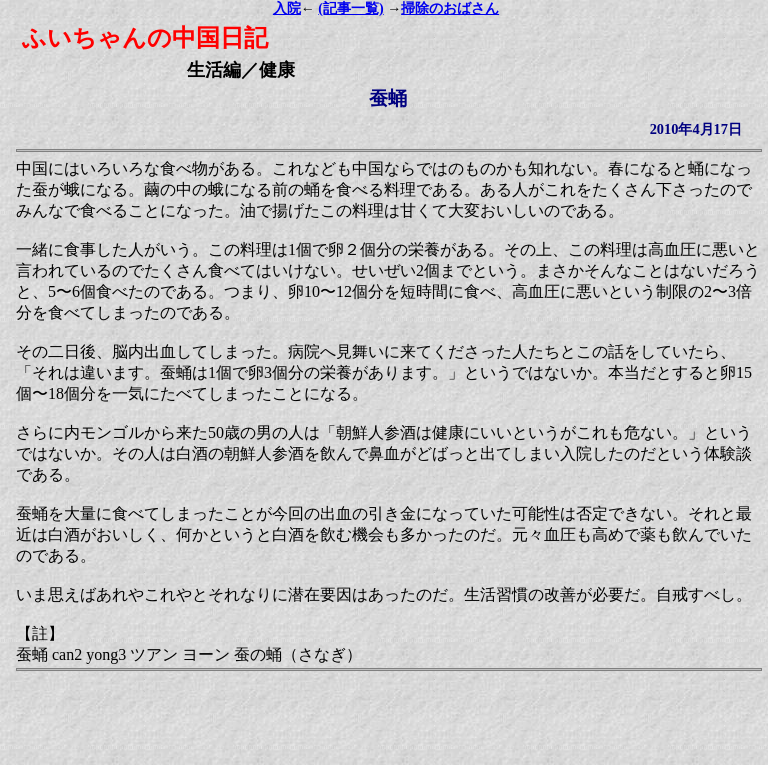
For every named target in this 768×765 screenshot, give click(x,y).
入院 (287, 8)
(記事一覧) (350, 8)
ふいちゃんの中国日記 (145, 38)
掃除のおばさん (450, 8)
